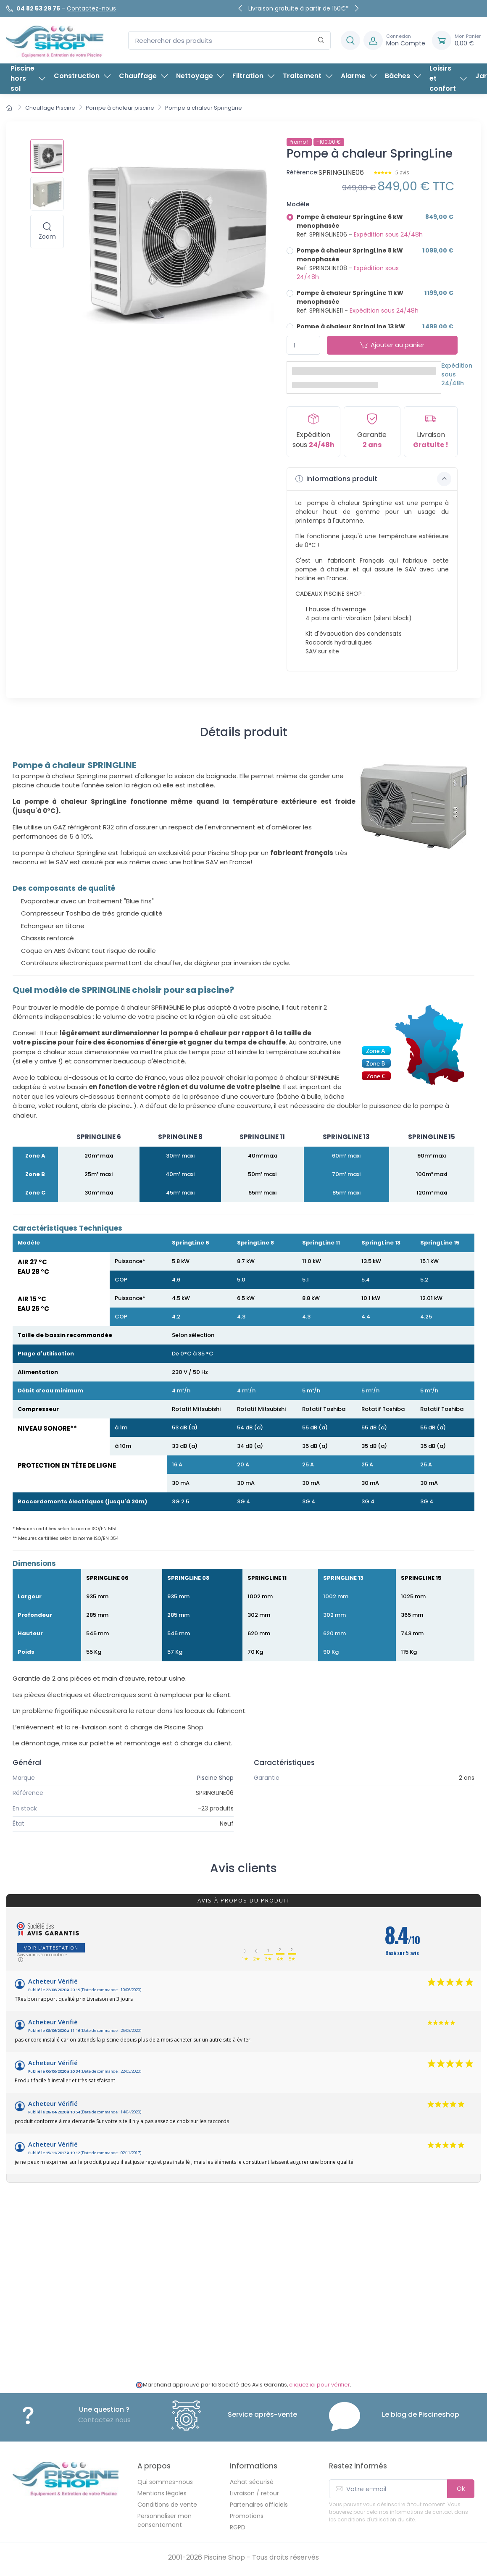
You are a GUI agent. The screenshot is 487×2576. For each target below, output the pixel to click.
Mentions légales (162, 2493)
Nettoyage (200, 76)
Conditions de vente (167, 2504)
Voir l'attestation (51, 1947)
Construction (82, 76)
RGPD (237, 2527)
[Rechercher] (321, 40)
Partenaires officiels (259, 2504)
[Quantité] (303, 345)
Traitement (307, 76)
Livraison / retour (254, 2493)
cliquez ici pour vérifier (319, 2384)
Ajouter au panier (392, 344)
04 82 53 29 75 (38, 8)
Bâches (403, 76)
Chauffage (143, 76)
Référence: (303, 172)
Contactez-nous (91, 8)
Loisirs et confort (448, 78)
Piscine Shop (215, 1777)
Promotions (246, 2516)
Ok (461, 2488)
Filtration (253, 76)
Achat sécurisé (252, 2482)
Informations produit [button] (373, 479)
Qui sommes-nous (165, 2482)
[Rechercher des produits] (229, 40)
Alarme (358, 76)
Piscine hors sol (28, 78)
